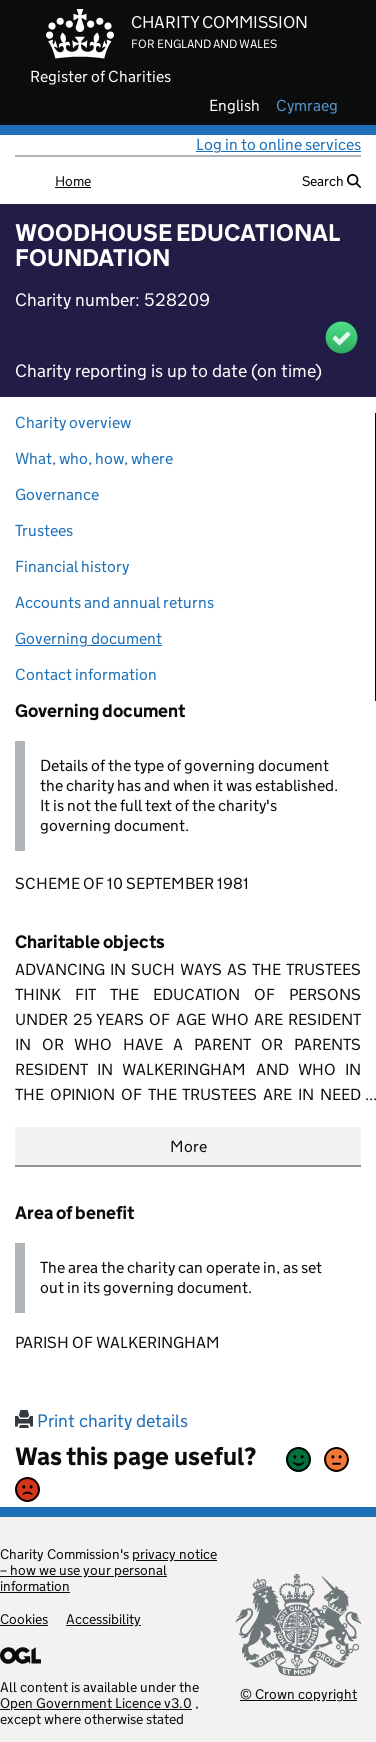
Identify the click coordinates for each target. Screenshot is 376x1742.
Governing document (88, 638)
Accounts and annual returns (114, 602)
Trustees (44, 530)
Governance (57, 494)
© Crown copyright (298, 1693)
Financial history (72, 566)
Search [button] (331, 181)
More (188, 1146)
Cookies (24, 1619)
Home (73, 181)
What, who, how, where (94, 458)
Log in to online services (278, 144)
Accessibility (103, 1619)
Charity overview (73, 422)
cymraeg (307, 106)
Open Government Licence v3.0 (96, 1703)
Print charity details (101, 1421)
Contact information (86, 674)
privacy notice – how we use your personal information (108, 1570)
